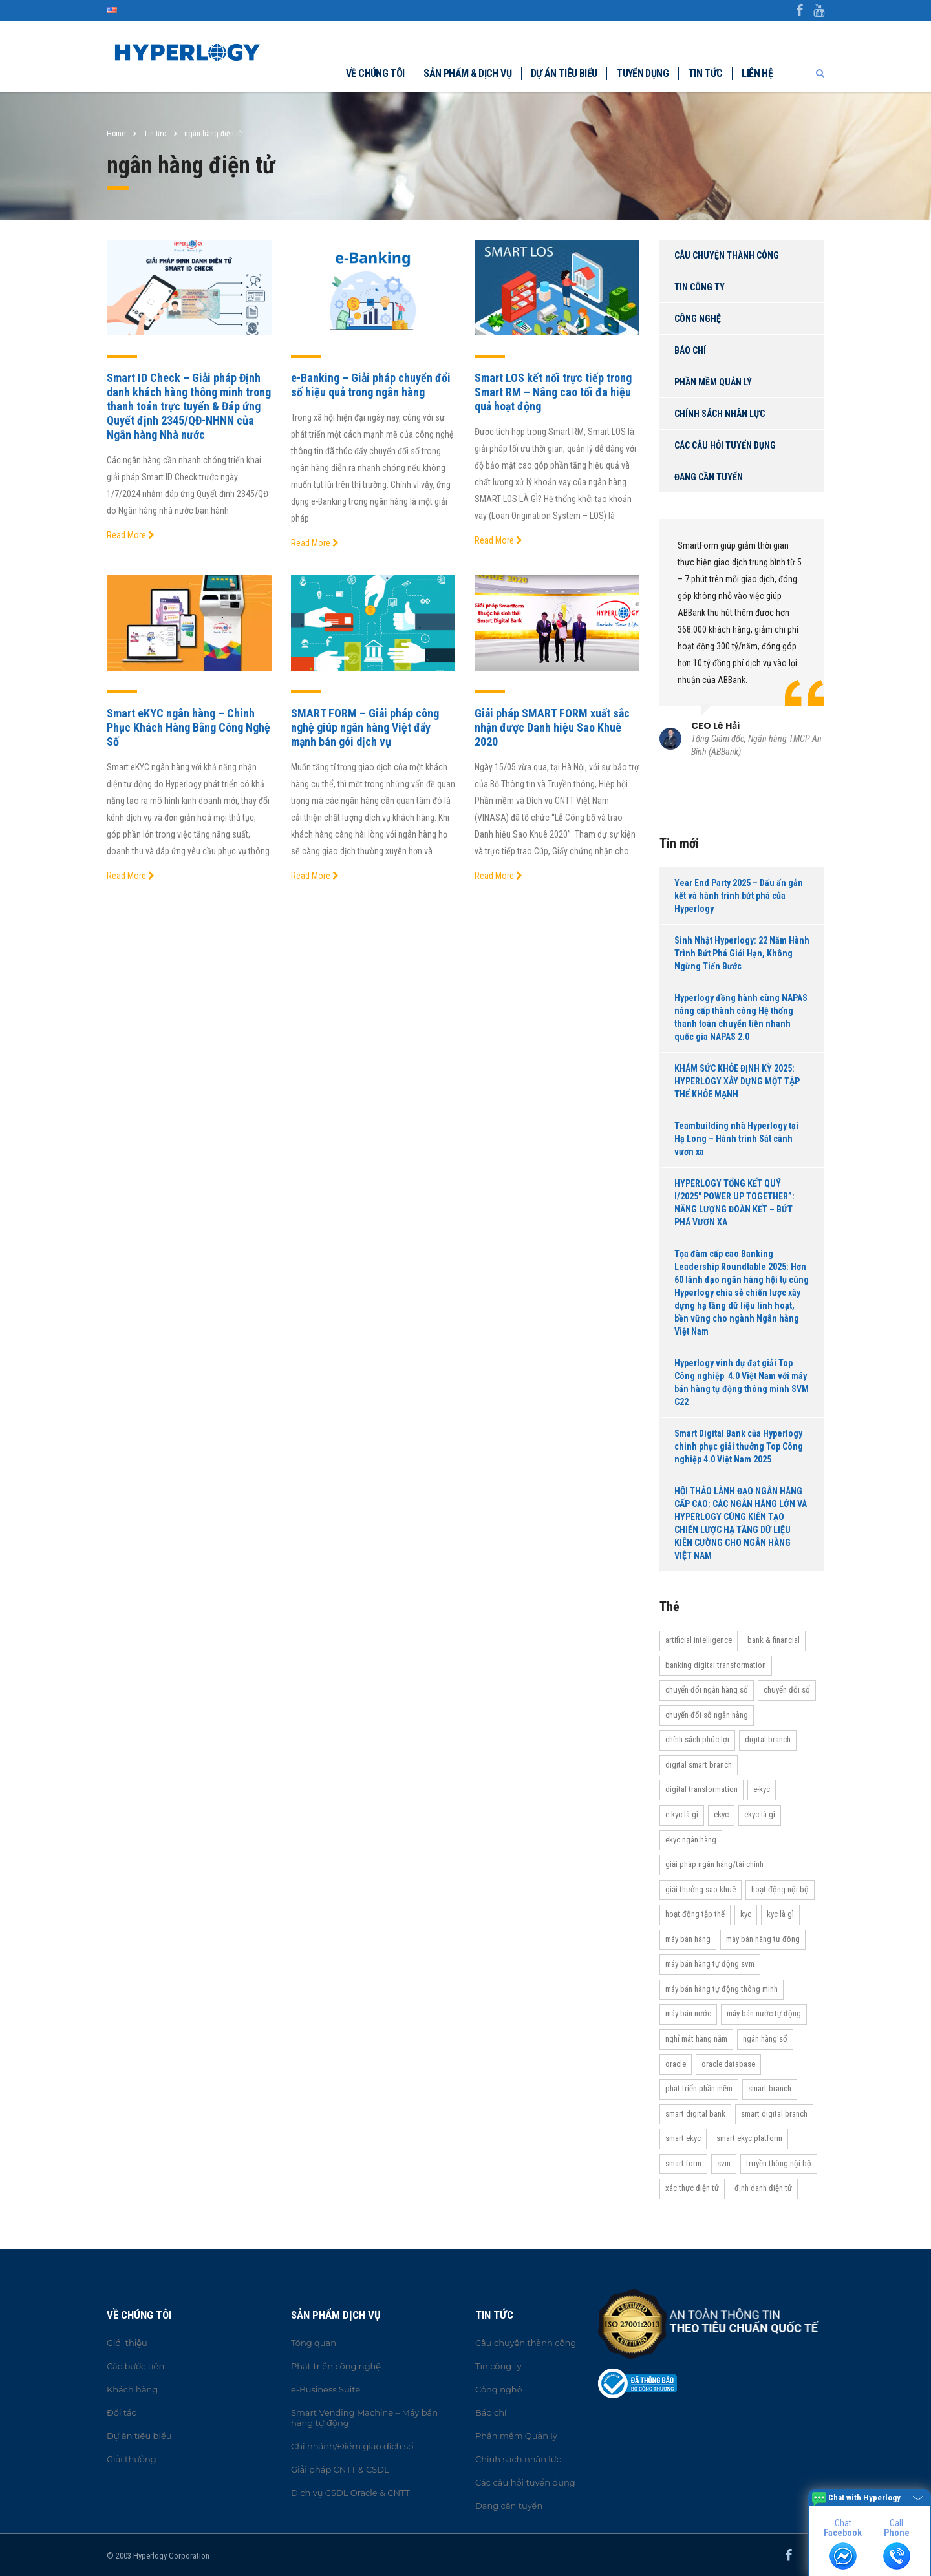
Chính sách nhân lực (719, 413)
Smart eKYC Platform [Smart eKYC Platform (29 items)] (749, 2138)
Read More (131, 535)
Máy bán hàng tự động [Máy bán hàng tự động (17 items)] (763, 1939)
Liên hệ (757, 73)
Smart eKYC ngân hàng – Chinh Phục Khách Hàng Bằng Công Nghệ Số (188, 727)
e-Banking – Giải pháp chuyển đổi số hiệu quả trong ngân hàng (371, 385)
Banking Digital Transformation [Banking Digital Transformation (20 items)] (715, 1665)
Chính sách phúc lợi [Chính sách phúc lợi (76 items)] (697, 1739)
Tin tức (705, 73)
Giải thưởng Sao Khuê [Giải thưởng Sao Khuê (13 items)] (700, 1889)
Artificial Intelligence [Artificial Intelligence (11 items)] (698, 1640)
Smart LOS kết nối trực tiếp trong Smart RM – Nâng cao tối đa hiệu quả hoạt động (553, 392)
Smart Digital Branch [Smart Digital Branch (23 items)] (774, 2113)
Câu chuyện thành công (726, 255)
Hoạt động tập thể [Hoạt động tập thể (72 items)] (695, 1914)
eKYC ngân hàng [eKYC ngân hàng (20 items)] (690, 1839)
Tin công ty (699, 287)
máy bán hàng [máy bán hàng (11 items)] (688, 1939)
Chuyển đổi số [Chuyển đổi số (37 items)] (787, 1689)
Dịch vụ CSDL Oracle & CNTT (350, 2492)
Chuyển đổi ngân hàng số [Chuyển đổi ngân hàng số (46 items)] (706, 1689)
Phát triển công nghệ (336, 2366)
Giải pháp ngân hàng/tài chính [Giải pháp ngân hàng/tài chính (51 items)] (714, 1864)
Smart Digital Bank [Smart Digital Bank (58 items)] (695, 2113)
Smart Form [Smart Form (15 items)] (683, 2163)
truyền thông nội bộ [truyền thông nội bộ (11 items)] (778, 2163)
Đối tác (121, 2412)
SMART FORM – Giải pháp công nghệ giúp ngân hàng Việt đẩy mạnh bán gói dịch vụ (365, 727)
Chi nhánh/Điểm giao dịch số (352, 2446)
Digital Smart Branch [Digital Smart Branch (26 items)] (698, 1764)
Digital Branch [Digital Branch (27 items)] (768, 1739)
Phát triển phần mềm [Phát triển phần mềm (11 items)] (699, 2088)
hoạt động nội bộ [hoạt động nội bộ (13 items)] (780, 1889)
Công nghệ (697, 318)
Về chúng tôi (375, 73)
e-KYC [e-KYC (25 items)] (761, 1789)
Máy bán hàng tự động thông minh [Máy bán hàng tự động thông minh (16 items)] (721, 1989)
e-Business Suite (325, 2389)
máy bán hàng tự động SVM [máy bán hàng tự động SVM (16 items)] (709, 1964)
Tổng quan (313, 2343)
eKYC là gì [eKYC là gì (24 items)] (759, 1814)
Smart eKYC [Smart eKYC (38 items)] (683, 2138)
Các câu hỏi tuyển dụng (725, 445)
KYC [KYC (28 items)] (745, 1914)
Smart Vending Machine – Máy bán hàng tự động (364, 2417)
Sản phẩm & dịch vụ (467, 73)
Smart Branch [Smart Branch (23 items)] (769, 2088)
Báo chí (690, 350)
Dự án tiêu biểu (564, 73)
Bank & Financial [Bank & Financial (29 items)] (773, 1640)
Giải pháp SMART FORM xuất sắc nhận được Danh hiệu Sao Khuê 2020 (552, 727)
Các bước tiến (135, 2366)
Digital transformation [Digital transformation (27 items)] (701, 1789)
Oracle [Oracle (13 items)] (675, 2064)
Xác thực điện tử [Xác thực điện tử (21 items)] (692, 2188)
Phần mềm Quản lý (713, 382)
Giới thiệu (127, 2343)
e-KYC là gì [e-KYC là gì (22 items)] (681, 1814)
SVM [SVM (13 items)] (724, 2163)
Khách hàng (132, 2389)
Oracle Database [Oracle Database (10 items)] (728, 2064)
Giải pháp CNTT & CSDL (340, 2469)
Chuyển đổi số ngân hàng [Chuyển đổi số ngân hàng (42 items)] (706, 1715)
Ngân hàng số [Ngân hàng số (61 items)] (765, 2038)
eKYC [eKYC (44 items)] (721, 1814)
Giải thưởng (131, 2459)
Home (116, 133)
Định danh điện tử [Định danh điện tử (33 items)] (763, 2188)
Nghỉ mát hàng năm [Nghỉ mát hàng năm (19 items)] (696, 2038)
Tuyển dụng (642, 73)
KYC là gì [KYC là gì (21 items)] (780, 1914)
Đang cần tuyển (708, 477)
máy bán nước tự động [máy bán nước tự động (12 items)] (764, 2013)
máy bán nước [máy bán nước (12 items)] (688, 2013)
